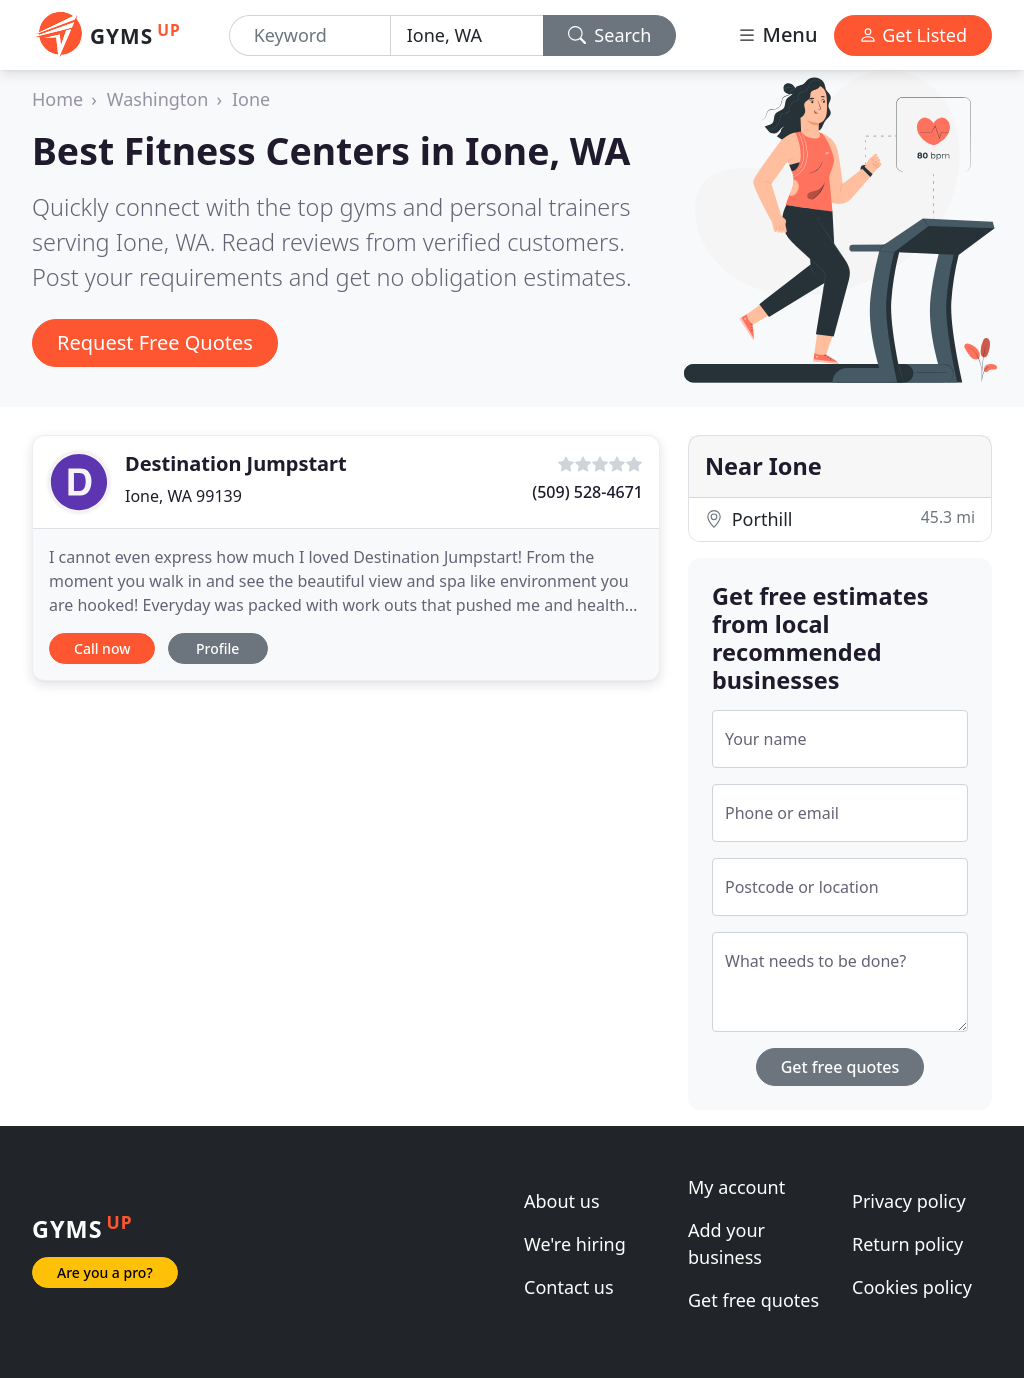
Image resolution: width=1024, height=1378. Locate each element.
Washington (158, 99)
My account (736, 1187)
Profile (217, 648)
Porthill (840, 518)
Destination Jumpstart (236, 463)
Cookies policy (912, 1287)
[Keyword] (310, 35)
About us (562, 1201)
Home (57, 99)
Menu (777, 34)
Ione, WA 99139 (183, 496)
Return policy (907, 1244)
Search (610, 35)
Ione (251, 99)
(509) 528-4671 (587, 492)
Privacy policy (909, 1201)
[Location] (467, 35)
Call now (102, 648)
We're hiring (575, 1244)
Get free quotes (840, 1067)
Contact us (569, 1287)
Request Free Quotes (155, 342)
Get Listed (913, 35)
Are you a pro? (105, 1272)
